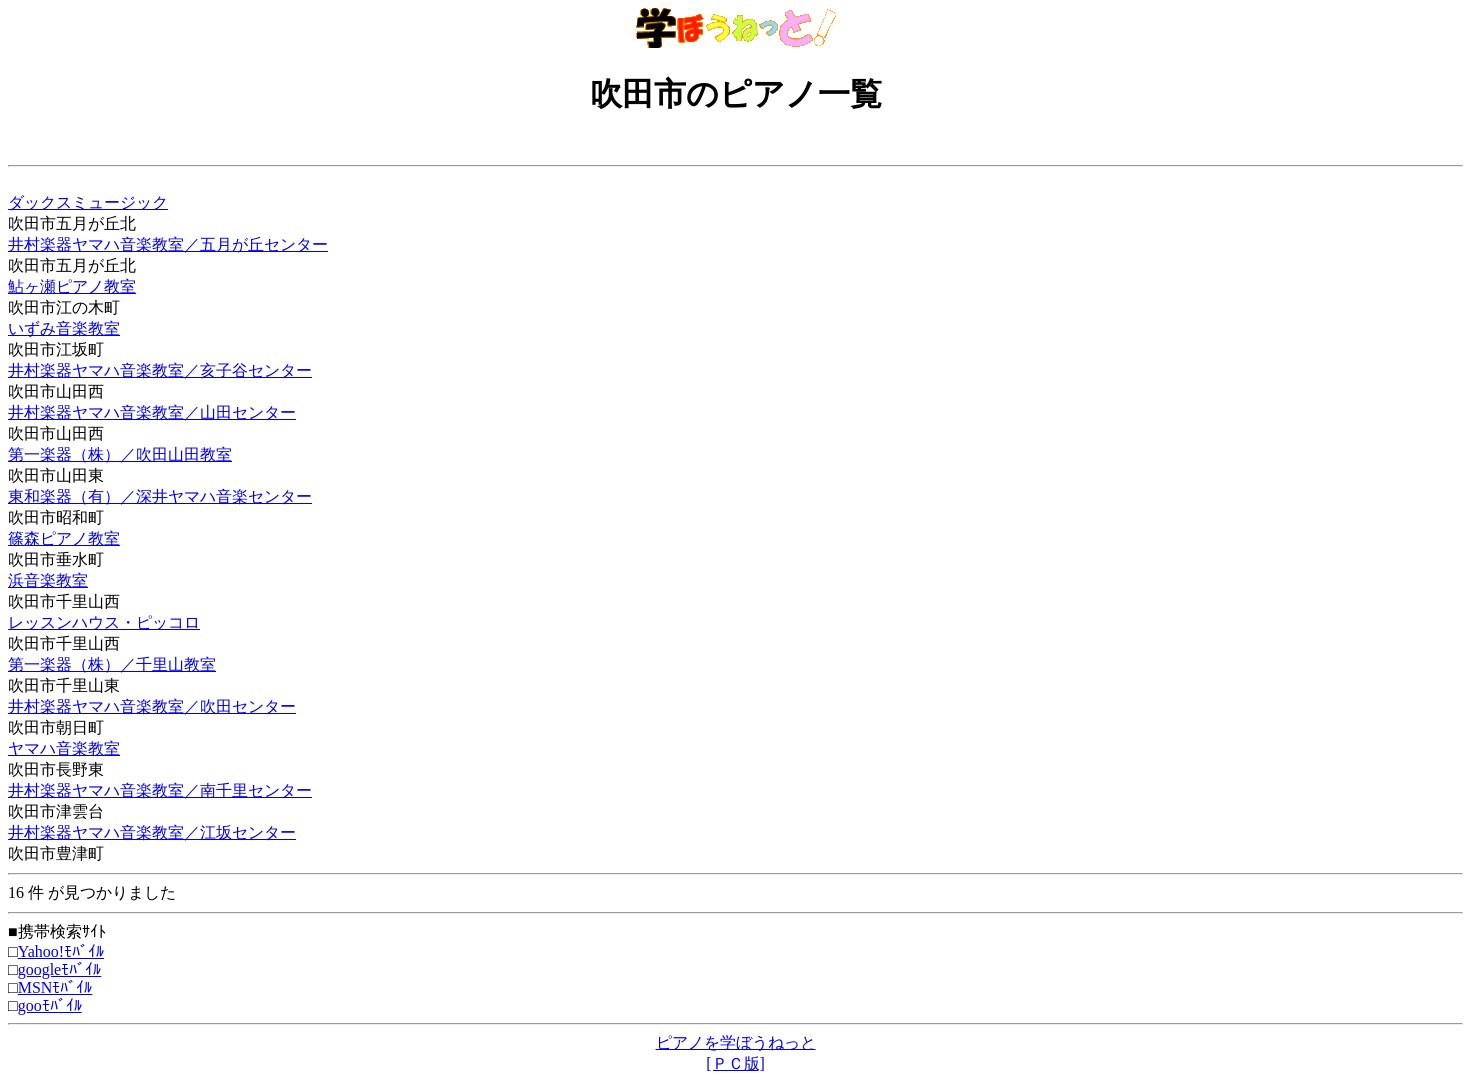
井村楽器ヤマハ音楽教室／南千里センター (160, 790)
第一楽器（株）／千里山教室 (112, 664)
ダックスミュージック (88, 202)
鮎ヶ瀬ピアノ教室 (72, 286)
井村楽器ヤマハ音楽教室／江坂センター (152, 832)
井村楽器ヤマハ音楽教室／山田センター (152, 412)
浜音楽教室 (48, 580)
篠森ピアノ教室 (64, 538)
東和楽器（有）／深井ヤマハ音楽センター (160, 496)
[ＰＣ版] (735, 1063)
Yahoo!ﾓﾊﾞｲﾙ (61, 951)
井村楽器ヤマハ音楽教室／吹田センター (152, 706)
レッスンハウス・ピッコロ (104, 622)
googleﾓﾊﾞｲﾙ (60, 969)
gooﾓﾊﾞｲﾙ (50, 1005)
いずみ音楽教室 (64, 328)
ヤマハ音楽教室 (64, 748)
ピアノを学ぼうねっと (736, 1042)
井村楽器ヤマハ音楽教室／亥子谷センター (160, 370)
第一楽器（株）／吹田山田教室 (120, 454)
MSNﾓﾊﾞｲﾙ (55, 987)
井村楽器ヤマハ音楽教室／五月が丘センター (168, 244)
